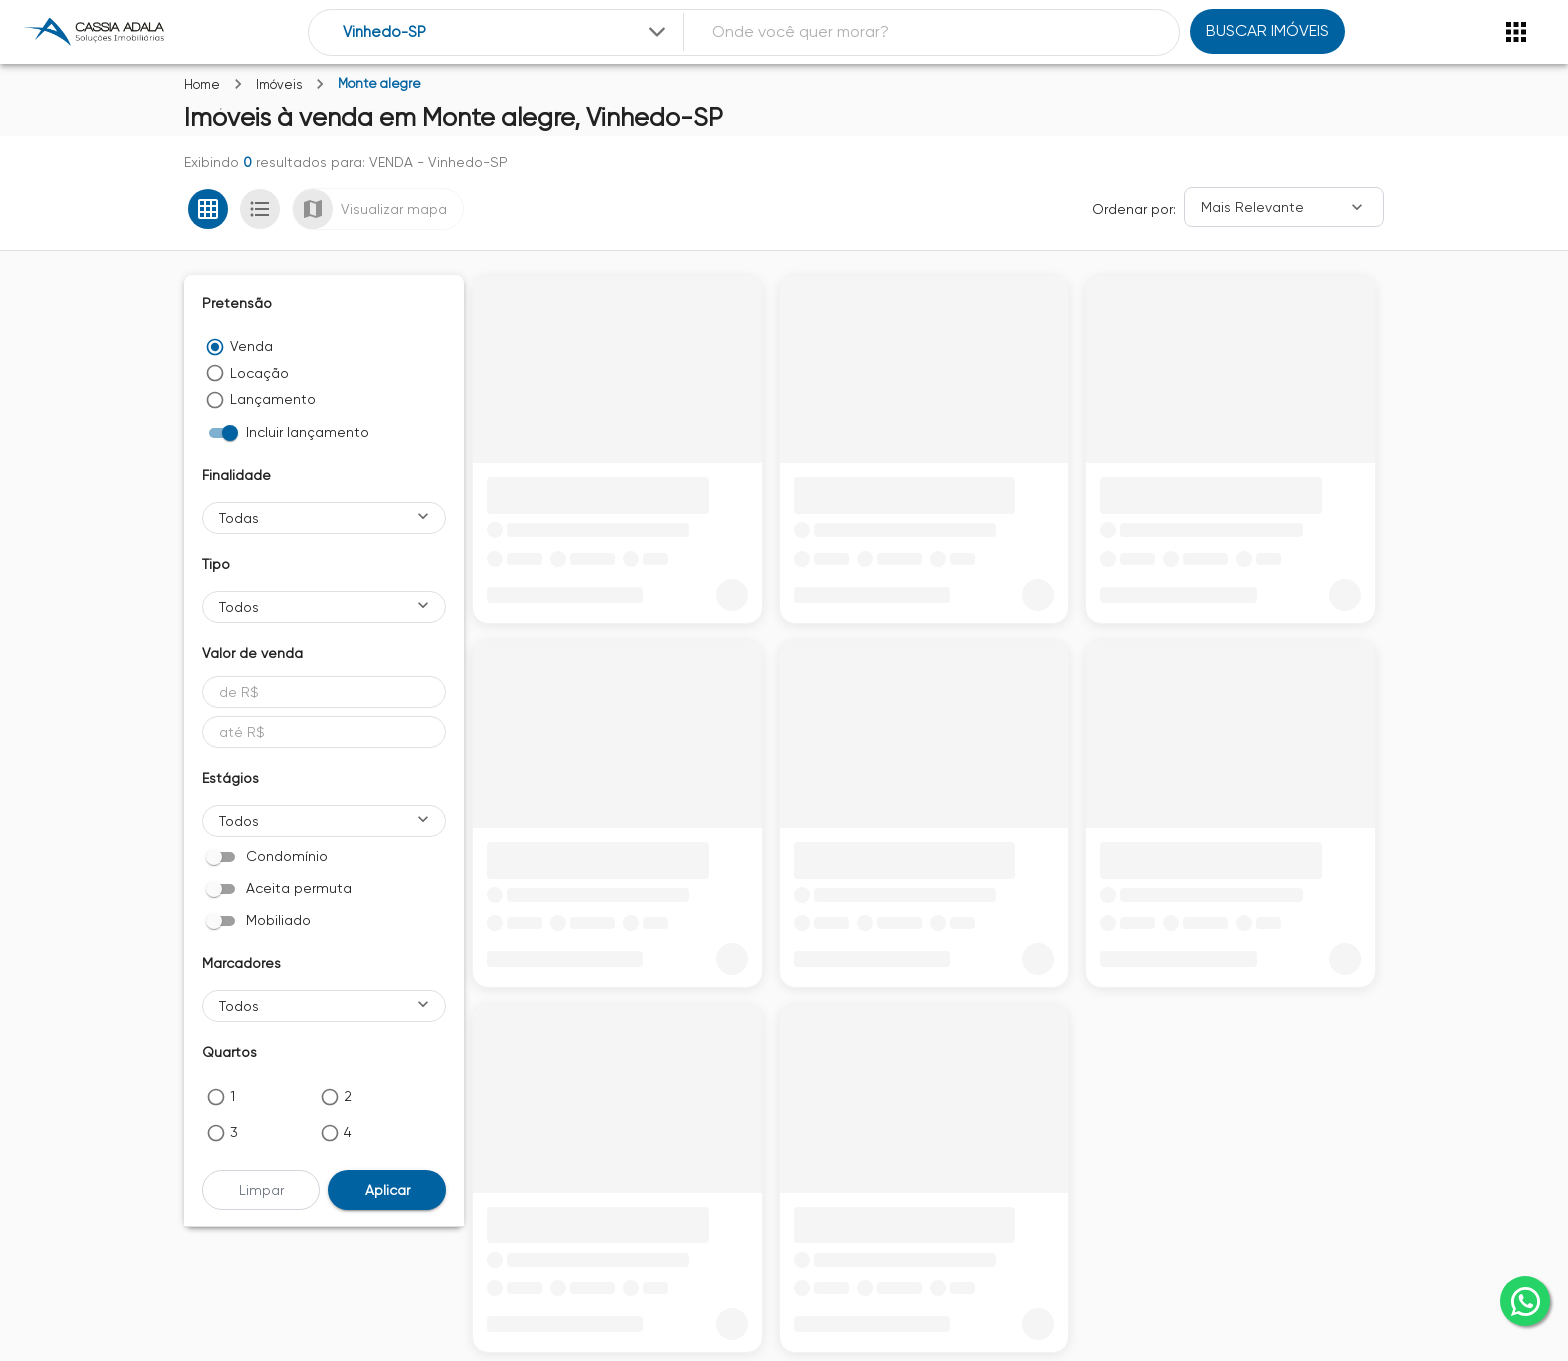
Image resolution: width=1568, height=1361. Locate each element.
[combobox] (506, 32)
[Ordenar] (1284, 207)
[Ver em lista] (260, 209)
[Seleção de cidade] (506, 32)
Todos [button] (239, 607)
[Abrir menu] (1516, 32)
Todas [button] (239, 518)
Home (202, 84)
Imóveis (279, 84)
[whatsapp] (1525, 1301)
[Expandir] (657, 32)
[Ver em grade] (208, 209)
